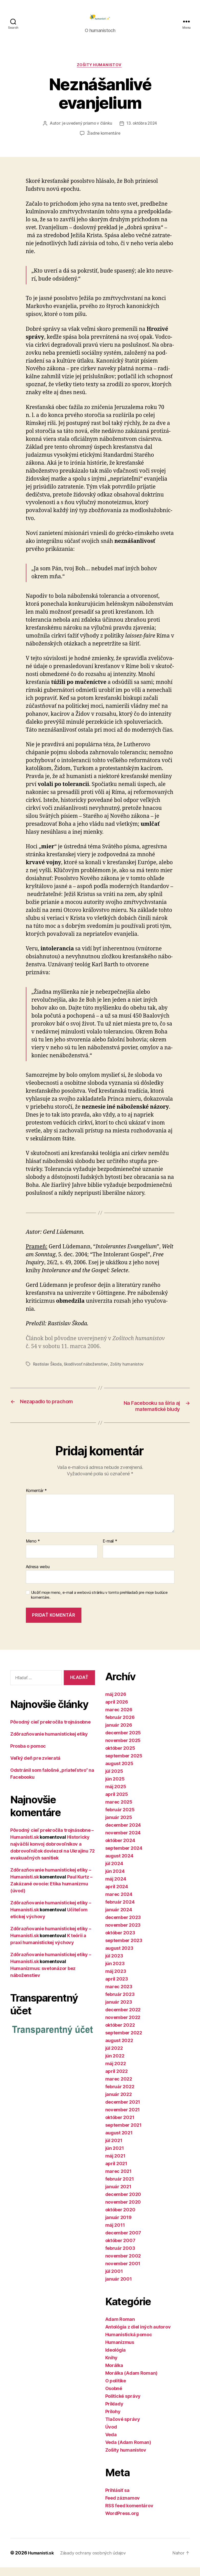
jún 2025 (115, 1787)
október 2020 (120, 2218)
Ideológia (115, 2358)
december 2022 (123, 2018)
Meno (33, 1550)
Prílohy (113, 2420)
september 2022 (123, 2041)
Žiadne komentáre (103, 141)
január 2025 (118, 1826)
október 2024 (120, 1849)
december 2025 (123, 1741)
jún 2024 (115, 1880)
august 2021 (119, 2141)
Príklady (114, 2412)
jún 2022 (114, 2064)
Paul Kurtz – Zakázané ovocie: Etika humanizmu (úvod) (51, 1892)
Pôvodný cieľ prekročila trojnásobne (50, 1731)
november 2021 (122, 2118)
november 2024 (123, 1841)
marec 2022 (118, 2087)
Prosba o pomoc (28, 1755)
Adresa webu (38, 1575)
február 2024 (120, 1910)
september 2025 (123, 1764)
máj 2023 (115, 1980)
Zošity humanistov (99, 73)
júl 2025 (114, 1780)
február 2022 (119, 2095)
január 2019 (118, 2226)
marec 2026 (118, 1718)
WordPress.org (122, 2522)
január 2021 (118, 2195)
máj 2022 (115, 2072)
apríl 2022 (116, 2080)
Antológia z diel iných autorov (138, 2335)
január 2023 (118, 2010)
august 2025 (119, 1772)
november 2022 (123, 2026)
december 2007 (123, 2241)
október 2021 (119, 2126)
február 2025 (120, 1818)
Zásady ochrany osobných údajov (98, 2561)
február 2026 (120, 1726)
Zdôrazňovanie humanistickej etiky (49, 1743)
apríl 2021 (116, 2172)
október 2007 (120, 2249)
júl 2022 (114, 2057)
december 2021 (122, 2110)
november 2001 (123, 2272)
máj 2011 (115, 2233)
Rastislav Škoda (47, 1372)
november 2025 (123, 1749)
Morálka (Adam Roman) (131, 2381)
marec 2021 (118, 2180)
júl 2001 (114, 2280)
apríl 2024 (116, 1895)
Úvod (111, 2435)
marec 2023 (118, 1995)
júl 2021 (113, 2149)
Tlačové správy (122, 2428)
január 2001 (118, 2287)
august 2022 (119, 2049)
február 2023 (120, 2003)
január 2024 (118, 1918)
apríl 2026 (116, 1710)
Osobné (113, 2397)
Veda (111, 2443)
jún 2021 (114, 2157)
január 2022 (118, 2103)
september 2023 (123, 1949)
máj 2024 (115, 1887)
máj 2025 (115, 1795)
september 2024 (123, 1856)
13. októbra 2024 (142, 132)
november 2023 (123, 1933)
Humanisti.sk (42, 2561)
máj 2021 (115, 2164)
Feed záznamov (122, 2506)
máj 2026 (115, 1703)
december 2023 (123, 1926)
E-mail (110, 1550)
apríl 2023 (116, 1987)
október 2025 (120, 1756)
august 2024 (119, 1864)
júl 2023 (114, 1964)
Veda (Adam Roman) (128, 2451)
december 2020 (123, 2203)
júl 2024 (114, 1872)
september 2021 (123, 2133)
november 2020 (123, 2210)
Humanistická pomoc (128, 2343)
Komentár (36, 1499)
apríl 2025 (116, 1803)
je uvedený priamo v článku (86, 132)
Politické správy (123, 2405)
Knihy (111, 2366)
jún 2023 (115, 1972)
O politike (115, 2389)
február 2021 (119, 2187)
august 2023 (119, 1957)
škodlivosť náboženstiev (87, 1372)
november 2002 (123, 2264)
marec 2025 (118, 1810)
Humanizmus (119, 2351)
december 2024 (123, 1833)
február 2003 (120, 2257)
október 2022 (120, 2033)
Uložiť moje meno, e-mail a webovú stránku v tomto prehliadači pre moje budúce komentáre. (99, 1604)
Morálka (114, 2374)
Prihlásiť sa (117, 2499)
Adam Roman (120, 2328)
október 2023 (120, 1941)
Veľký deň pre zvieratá (35, 1767)
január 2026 (118, 1733)
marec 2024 (118, 1903)
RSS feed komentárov (129, 2514)
